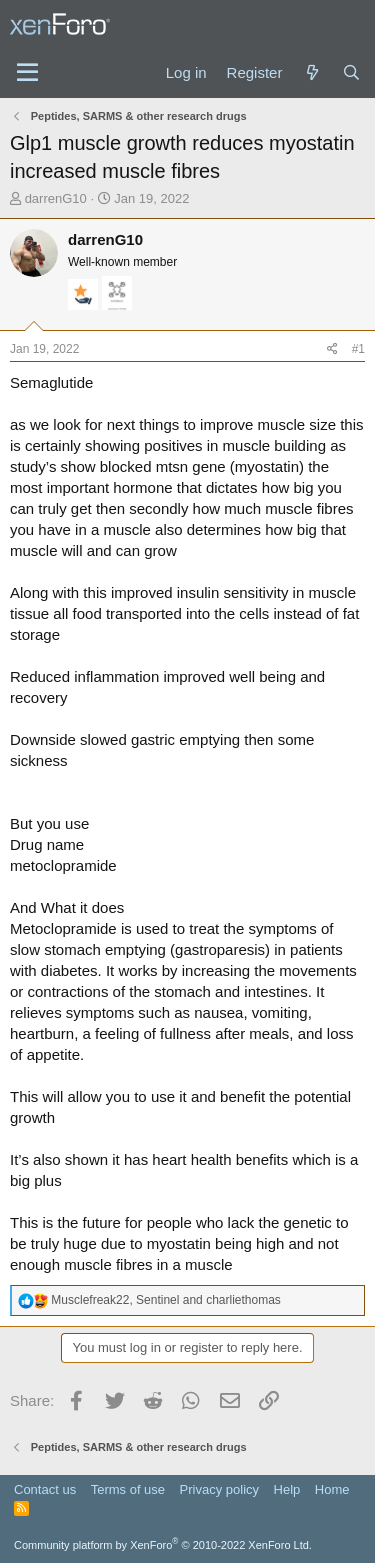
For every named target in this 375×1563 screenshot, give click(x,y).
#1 (358, 349)
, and (166, 1300)
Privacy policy (219, 1489)
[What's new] (311, 72)
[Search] (351, 72)
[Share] (332, 349)
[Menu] (27, 73)
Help (287, 1489)
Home (332, 1489)
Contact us (45, 1489)
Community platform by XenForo (163, 1545)
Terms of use (128, 1489)
